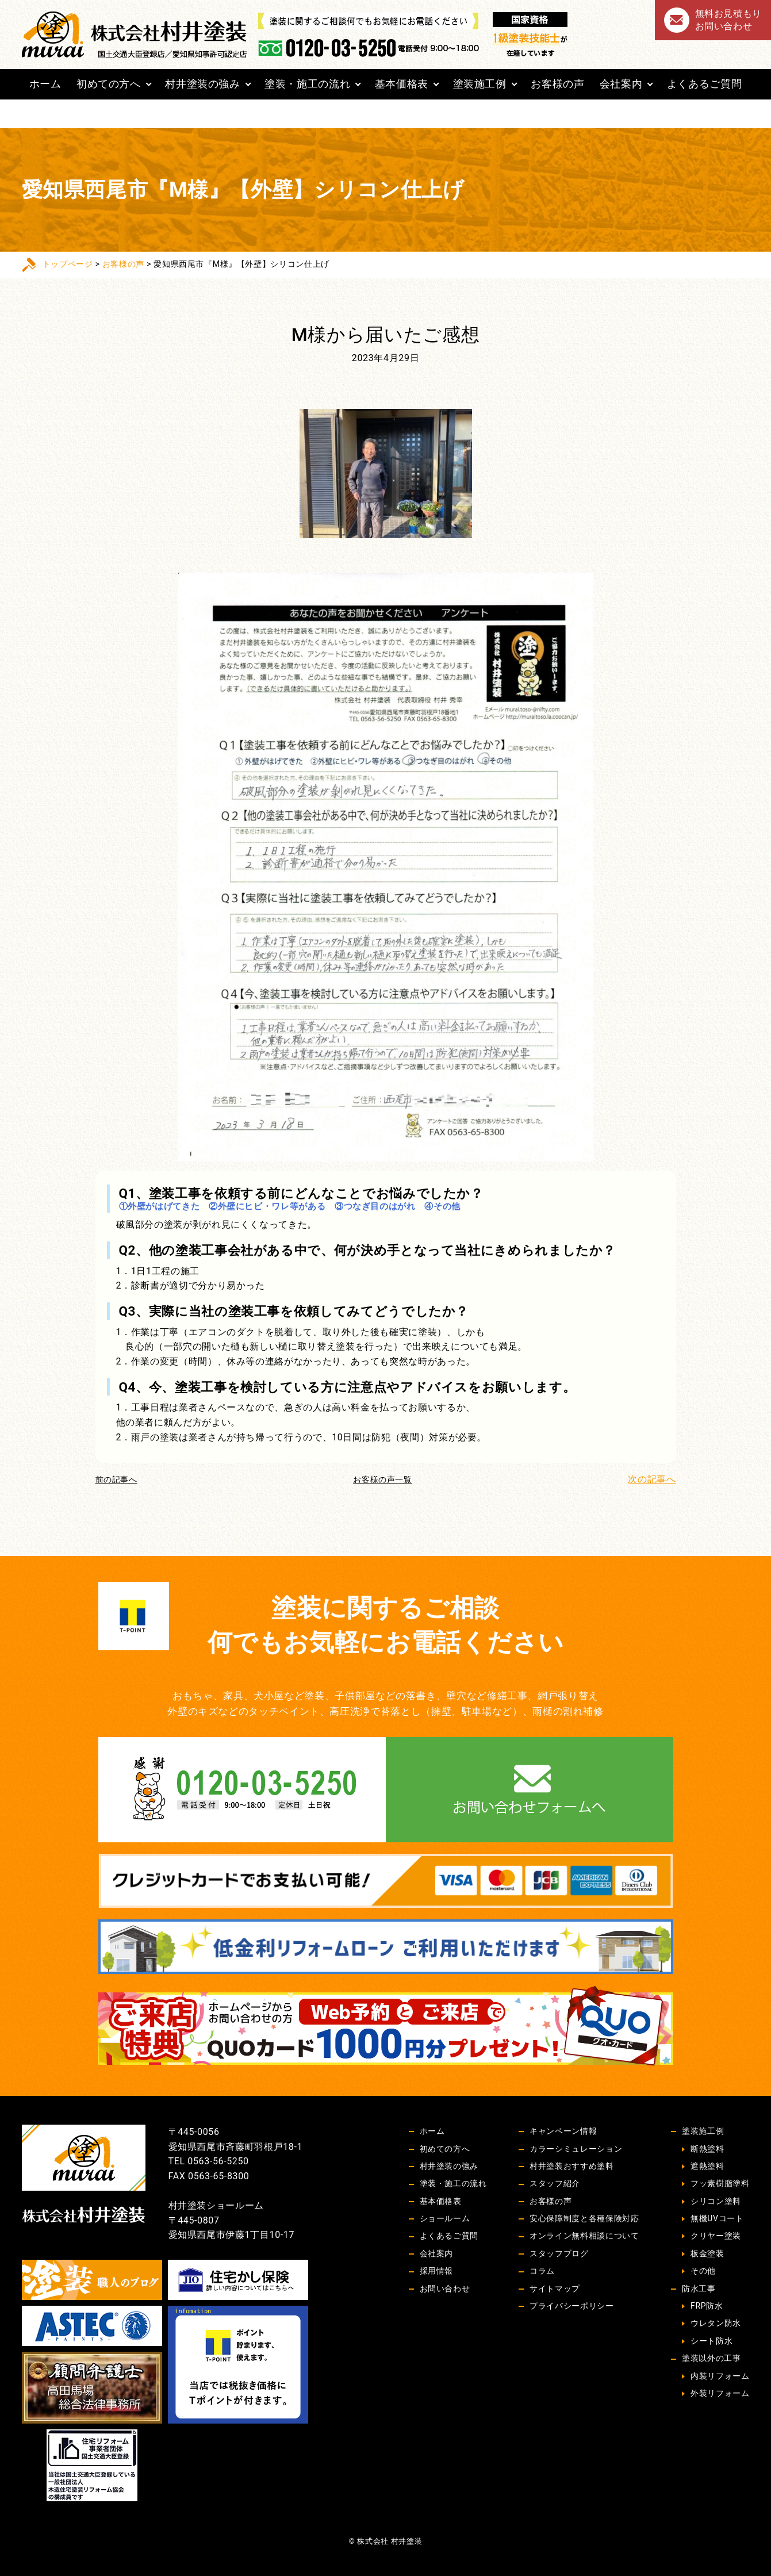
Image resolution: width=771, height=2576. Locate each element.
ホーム (45, 84)
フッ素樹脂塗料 (720, 2183)
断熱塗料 (707, 2148)
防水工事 (699, 2288)
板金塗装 (707, 2253)
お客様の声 (557, 84)
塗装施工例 (480, 84)
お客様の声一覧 (382, 1479)
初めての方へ (108, 84)
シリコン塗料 (716, 2201)
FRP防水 (707, 2305)
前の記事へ (116, 1479)
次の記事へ (652, 1479)
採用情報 (437, 2270)
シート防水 (711, 2340)
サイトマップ (555, 2288)
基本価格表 (401, 84)
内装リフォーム (720, 2375)
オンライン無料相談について (584, 2235)
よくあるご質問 (704, 84)
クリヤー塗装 (716, 2235)
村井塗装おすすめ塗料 (571, 2166)
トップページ (68, 264)
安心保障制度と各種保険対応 (584, 2218)
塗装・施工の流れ (307, 84)
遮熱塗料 (707, 2166)
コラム (542, 2270)
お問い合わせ (445, 2288)
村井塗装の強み (202, 84)
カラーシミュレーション (576, 2148)
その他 (703, 2270)
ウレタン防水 (716, 2323)
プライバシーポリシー (571, 2305)
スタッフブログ (559, 2253)
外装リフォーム (720, 2393)
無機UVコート (717, 2218)
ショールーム (445, 2218)
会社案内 (621, 84)
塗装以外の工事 (711, 2358)
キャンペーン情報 (563, 2131)
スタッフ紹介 (555, 2183)
